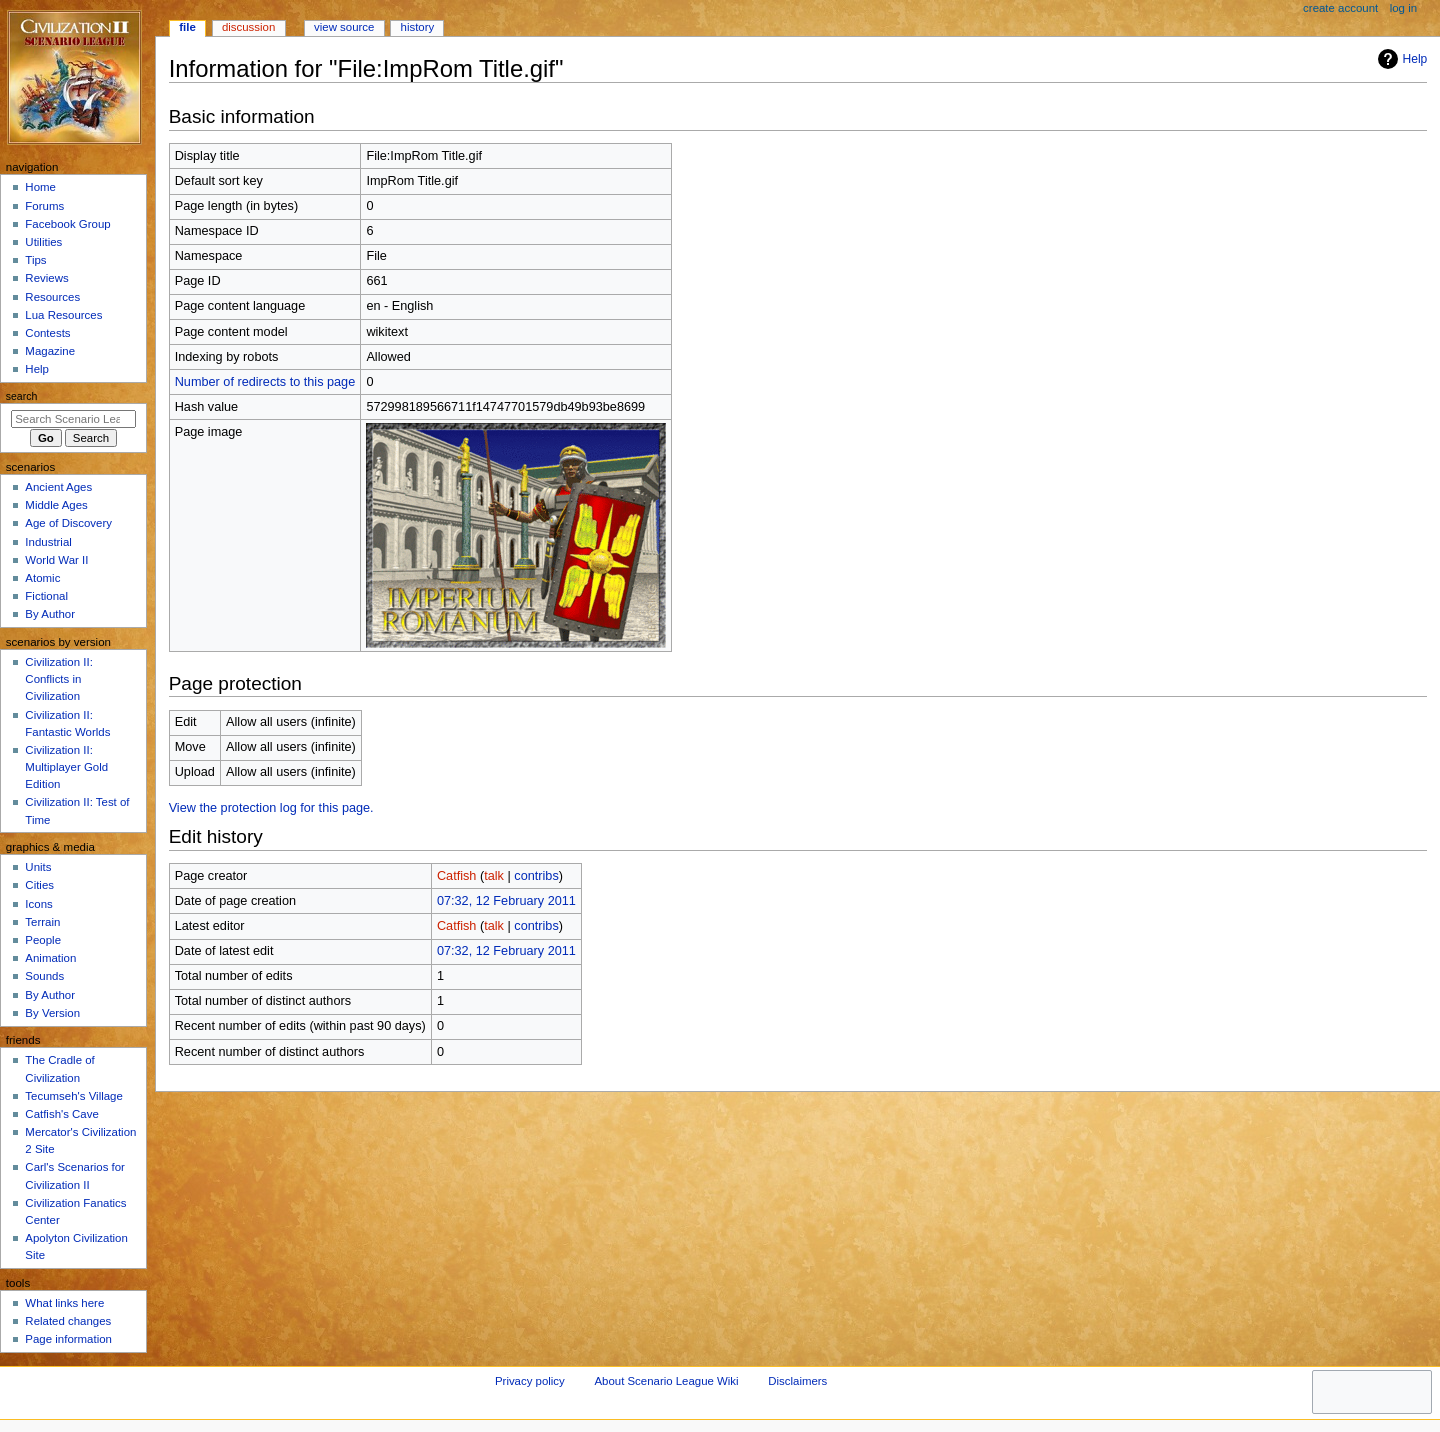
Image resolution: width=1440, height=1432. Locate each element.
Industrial (48, 542)
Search (22, 396)
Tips (35, 260)
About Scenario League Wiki (666, 1381)
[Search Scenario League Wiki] (73, 419)
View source (344, 27)
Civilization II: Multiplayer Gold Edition (66, 767)
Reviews (46, 278)
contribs (536, 876)
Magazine (50, 351)
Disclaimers (797, 1381)
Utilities (43, 242)
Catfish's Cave (61, 1114)
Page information (68, 1339)
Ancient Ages (58, 487)
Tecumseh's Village (73, 1096)
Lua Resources (63, 315)
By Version (52, 1013)
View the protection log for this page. (271, 808)
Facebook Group (67, 224)
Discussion (248, 27)
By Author (50, 614)
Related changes (68, 1321)
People (43, 940)
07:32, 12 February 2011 (506, 901)
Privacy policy (530, 1381)
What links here (64, 1303)
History (418, 27)
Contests (47, 333)
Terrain (42, 922)
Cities (39, 885)
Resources (52, 297)
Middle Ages (56, 505)
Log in (1403, 8)
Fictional (46, 596)
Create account (1340, 8)
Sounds (44, 976)
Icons (38, 904)
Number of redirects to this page (265, 382)
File (187, 27)
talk (494, 876)
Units (38, 867)
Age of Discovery (68, 523)
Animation (50, 958)
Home (40, 187)
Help (1400, 59)
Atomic (42, 578)
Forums (44, 206)
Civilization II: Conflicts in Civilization (58, 679)
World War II (56, 560)
